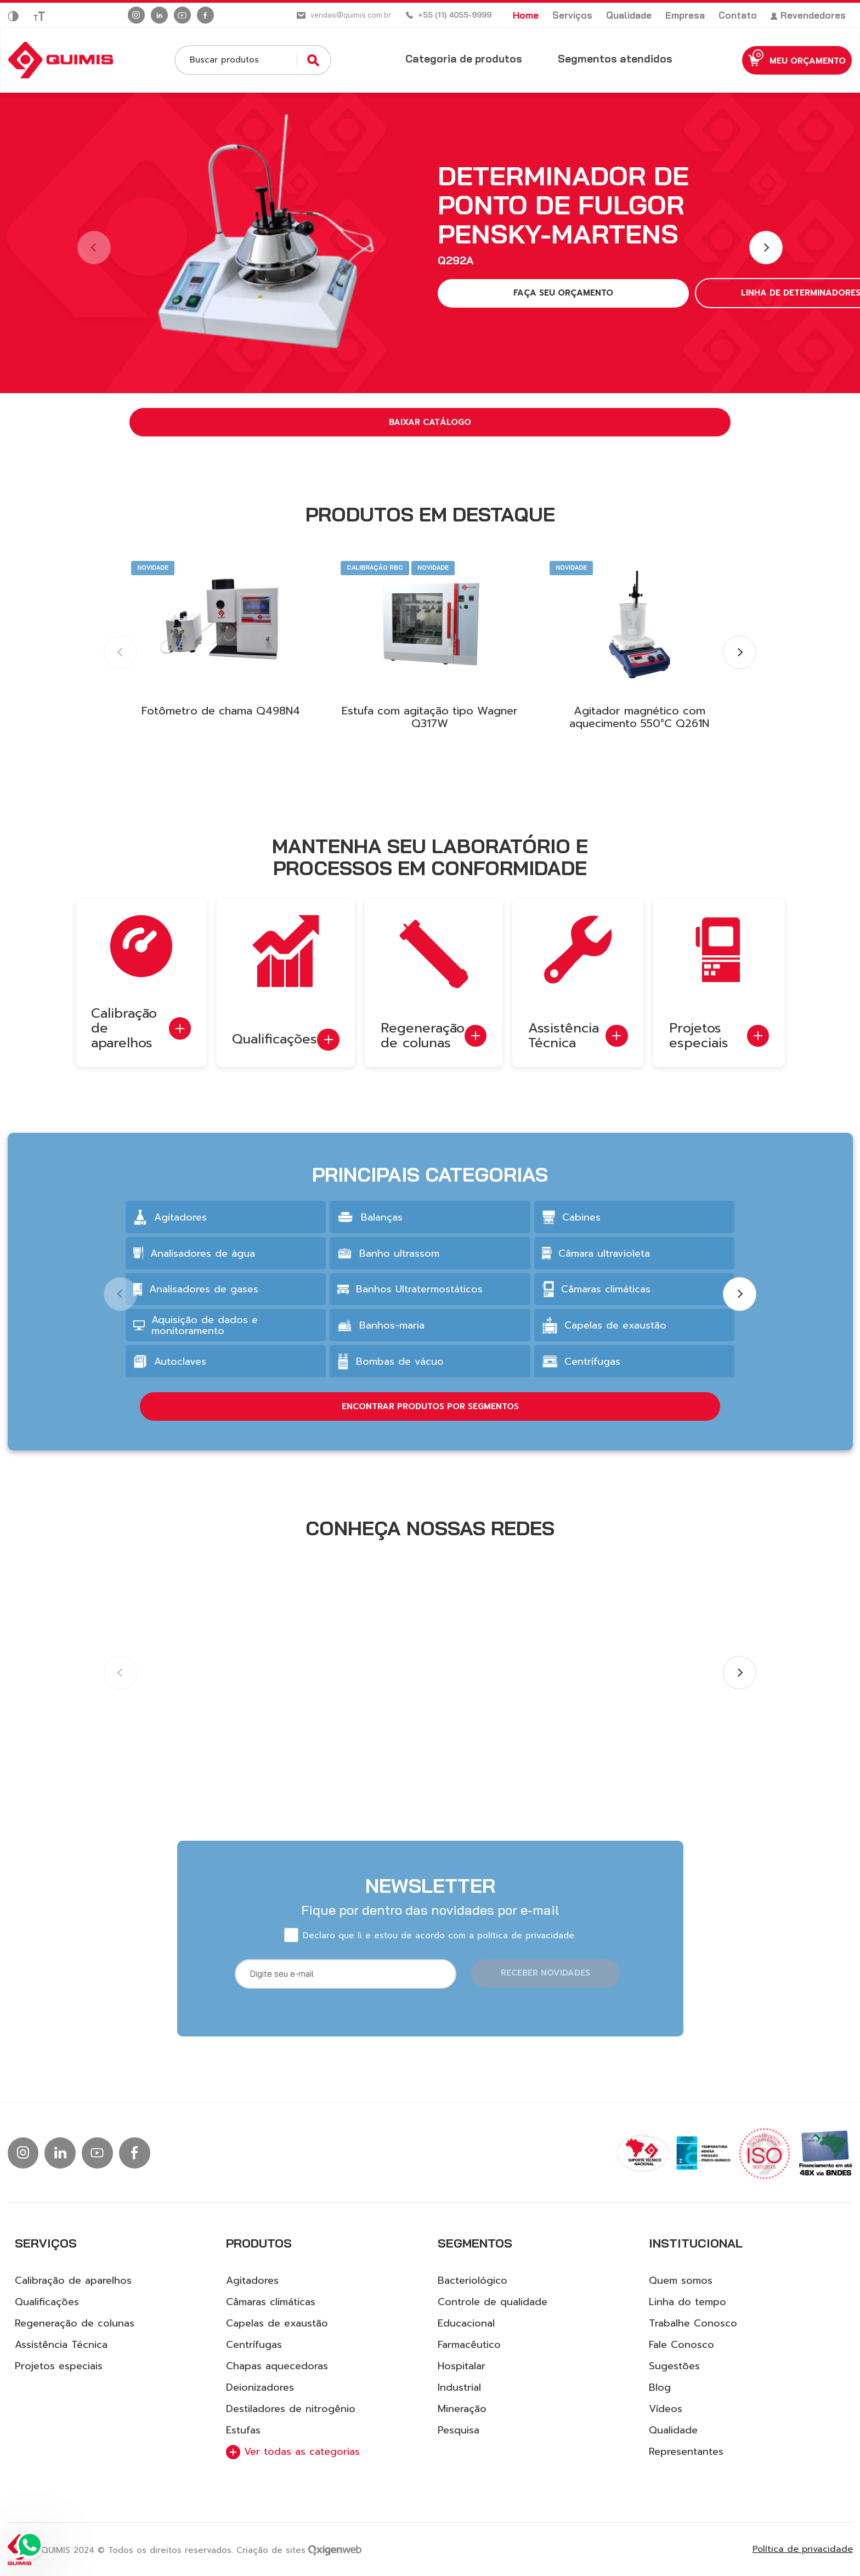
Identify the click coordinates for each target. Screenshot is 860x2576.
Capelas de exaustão (277, 2323)
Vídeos (665, 2408)
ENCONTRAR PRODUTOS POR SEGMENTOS (430, 1456)
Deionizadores (260, 2387)
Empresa (685, 15)
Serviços (572, 15)
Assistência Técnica (61, 2344)
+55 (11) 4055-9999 (454, 15)
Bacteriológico (472, 2280)
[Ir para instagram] (136, 15)
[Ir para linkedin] (159, 15)
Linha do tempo (687, 2302)
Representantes (686, 2451)
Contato (737, 15)
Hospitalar (461, 2366)
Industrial (459, 2387)
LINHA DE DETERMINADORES (662, 293)
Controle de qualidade (492, 2302)
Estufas (243, 2430)
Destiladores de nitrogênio (290, 2408)
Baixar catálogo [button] (430, 422)
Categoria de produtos (444, 58)
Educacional (466, 2323)
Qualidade (629, 15)
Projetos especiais (59, 2366)
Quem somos (680, 2280)
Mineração (462, 2408)
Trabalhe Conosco (693, 2323)
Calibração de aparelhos (73, 2280)
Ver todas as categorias (293, 2451)
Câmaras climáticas (270, 2302)
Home (526, 15)
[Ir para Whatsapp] (29, 2546)
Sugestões (674, 2366)
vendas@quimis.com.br (350, 15)
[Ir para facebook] (205, 15)
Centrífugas (254, 2344)
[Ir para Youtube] (182, 15)
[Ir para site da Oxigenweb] (334, 2549)
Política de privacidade (802, 2549)
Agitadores (252, 2280)
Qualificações (47, 2302)
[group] (226, 1267)
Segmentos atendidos (595, 58)
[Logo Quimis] (60, 60)
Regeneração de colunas (74, 2323)
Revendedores (808, 15)
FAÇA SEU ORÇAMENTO (507, 293)
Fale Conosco (681, 2344)
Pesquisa (458, 2430)
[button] (766, 247)
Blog (660, 2387)
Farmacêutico (469, 2344)
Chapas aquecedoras (277, 2366)
